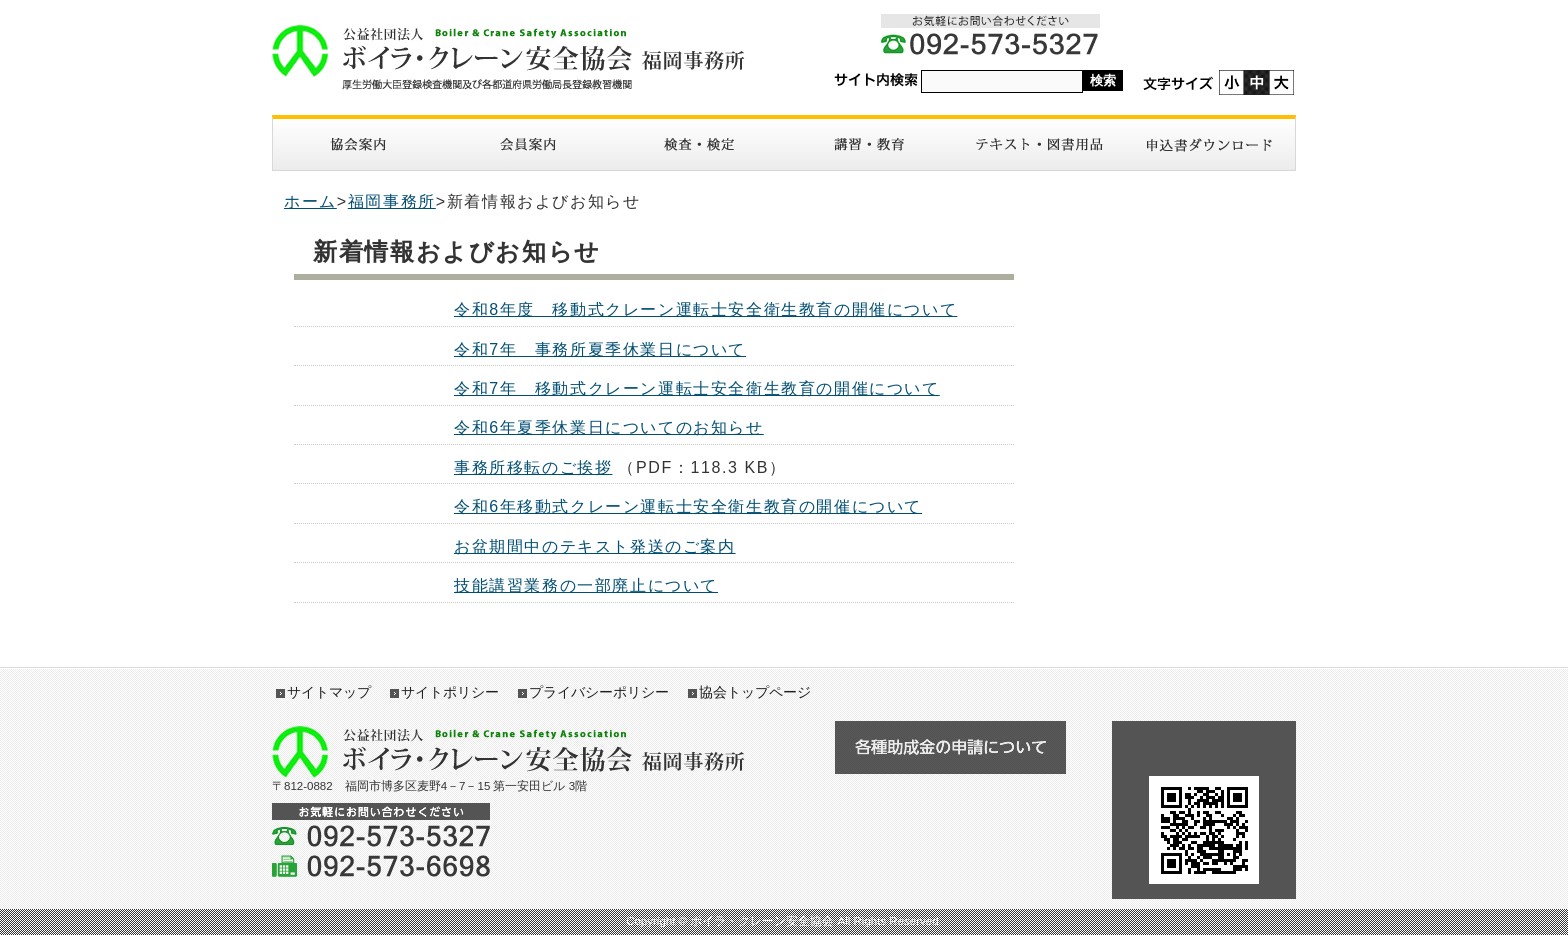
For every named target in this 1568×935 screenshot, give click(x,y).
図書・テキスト (1039, 144)
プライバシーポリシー (599, 692)
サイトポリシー (450, 692)
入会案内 (528, 144)
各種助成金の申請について (950, 747)
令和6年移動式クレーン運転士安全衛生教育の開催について (688, 506)
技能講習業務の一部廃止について (586, 585)
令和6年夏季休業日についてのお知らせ (609, 427)
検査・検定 (699, 144)
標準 (1256, 82)
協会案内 (358, 144)
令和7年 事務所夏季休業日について (600, 349)
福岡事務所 (392, 201)
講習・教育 (869, 144)
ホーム (310, 201)
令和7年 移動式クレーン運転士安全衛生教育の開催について (697, 388)
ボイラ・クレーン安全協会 (519, 57)
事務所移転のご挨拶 (533, 467)
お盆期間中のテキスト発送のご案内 (595, 546)
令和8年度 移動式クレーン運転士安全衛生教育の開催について (705, 309)
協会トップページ (755, 692)
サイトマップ (329, 692)
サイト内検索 (876, 80)
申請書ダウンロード (1210, 144)
